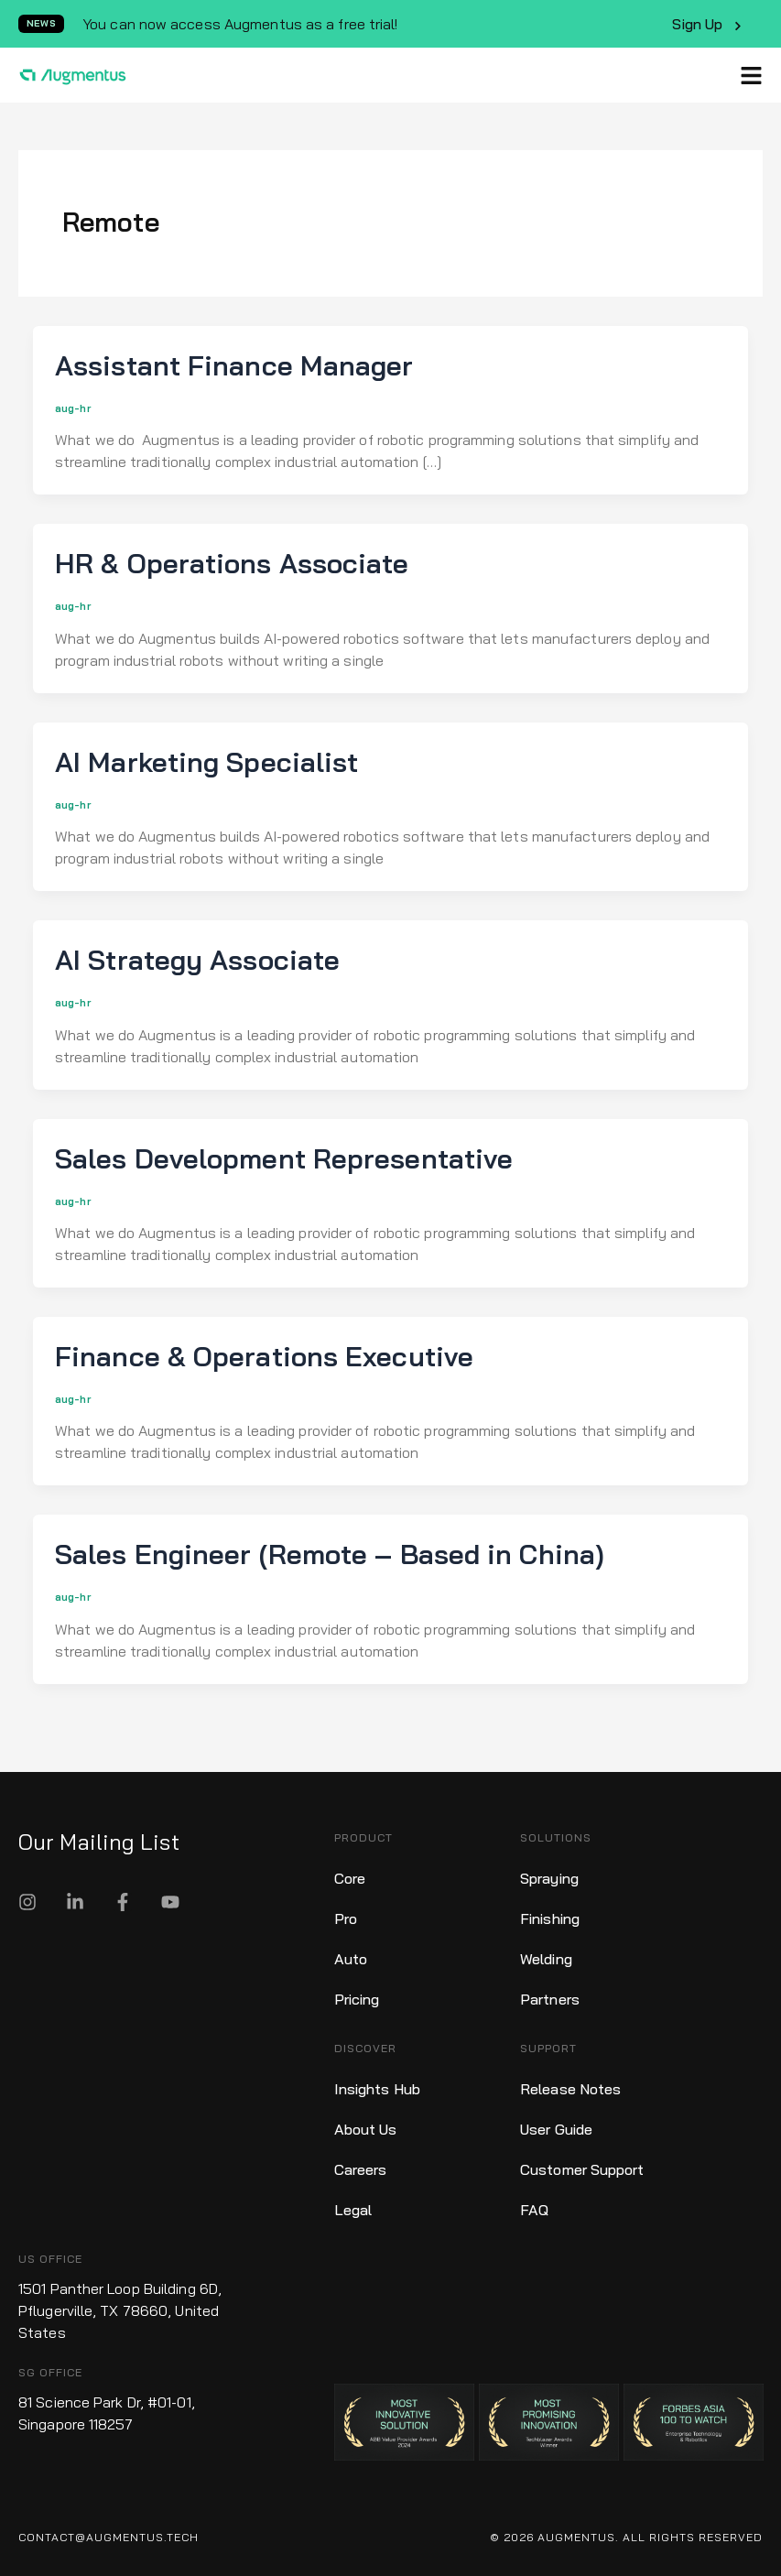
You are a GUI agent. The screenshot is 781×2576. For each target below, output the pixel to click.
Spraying (549, 1878)
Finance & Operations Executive (264, 1356)
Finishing (550, 1918)
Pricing (357, 1999)
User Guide (556, 2129)
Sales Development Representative (284, 1158)
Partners (550, 1999)
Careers (360, 2169)
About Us (365, 2129)
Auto (350, 1959)
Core (349, 1878)
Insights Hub (377, 2089)
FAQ (534, 2210)
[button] (751, 75)
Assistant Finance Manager (234, 365)
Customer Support (582, 2169)
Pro (345, 1918)
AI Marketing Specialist (206, 762)
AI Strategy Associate (197, 959)
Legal (353, 2210)
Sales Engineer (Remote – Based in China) (329, 1554)
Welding (546, 1959)
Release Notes (570, 2089)
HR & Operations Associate (232, 563)
